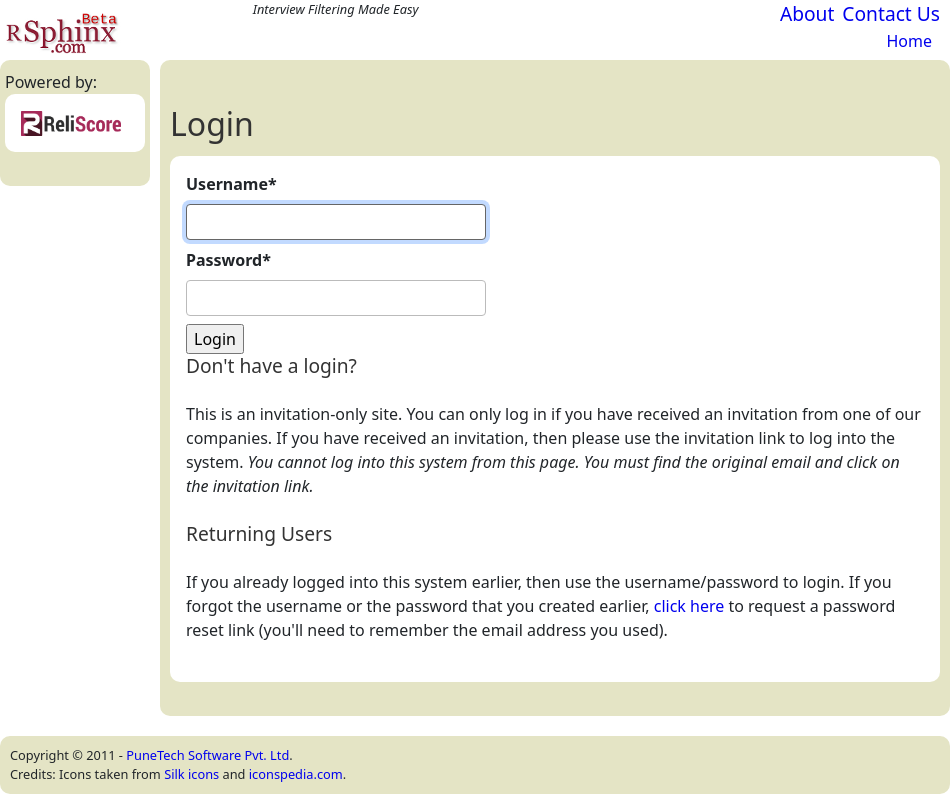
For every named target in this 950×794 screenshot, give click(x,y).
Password (228, 260)
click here (689, 606)
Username (231, 184)
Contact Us (891, 13)
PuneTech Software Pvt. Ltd (207, 755)
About (807, 13)
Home (909, 41)
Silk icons (191, 774)
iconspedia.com (296, 774)
